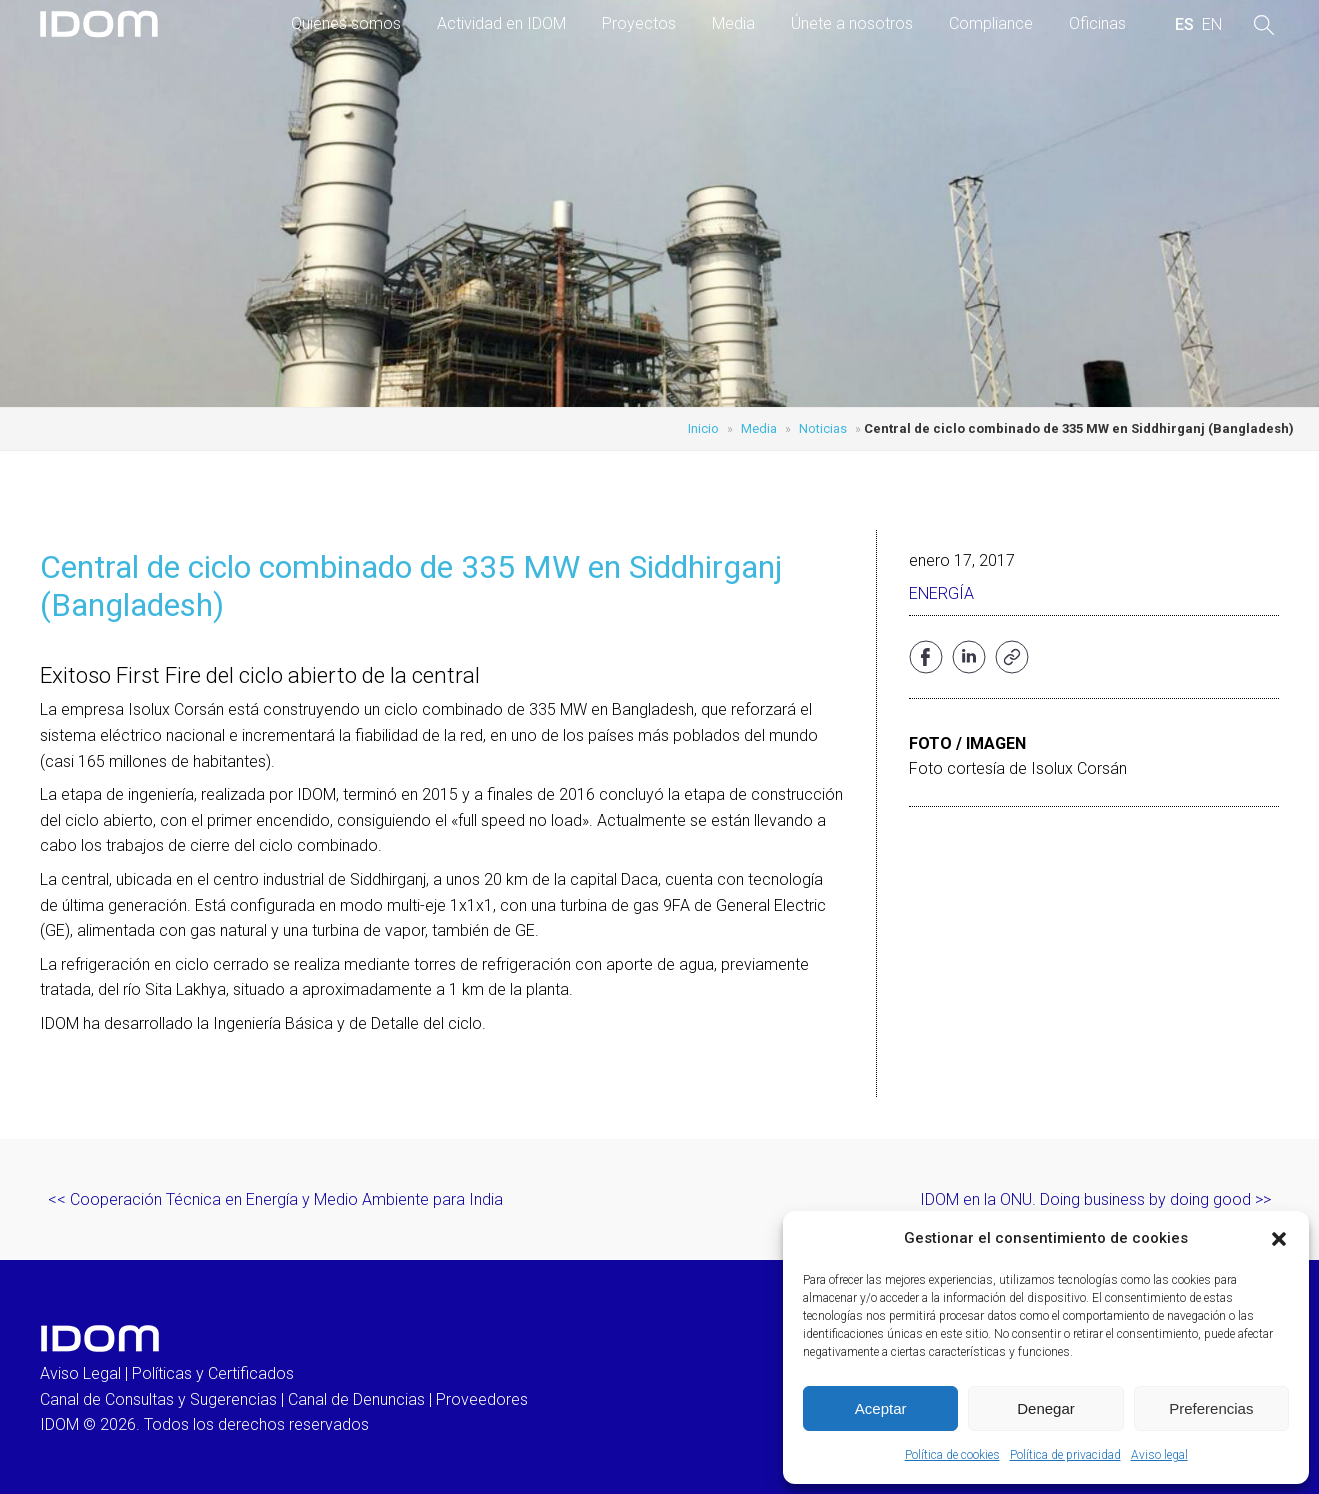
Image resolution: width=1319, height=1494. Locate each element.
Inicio (703, 428)
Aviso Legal (80, 1373)
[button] (1279, 1239)
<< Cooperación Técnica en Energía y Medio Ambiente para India (275, 1199)
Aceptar (881, 1408)
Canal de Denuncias (356, 1399)
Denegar (1046, 1408)
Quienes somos (346, 23)
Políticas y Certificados (213, 1373)
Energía (941, 593)
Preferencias (1211, 1408)
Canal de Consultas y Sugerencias (158, 1399)
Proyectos (639, 23)
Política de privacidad (1065, 1455)
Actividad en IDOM (501, 23)
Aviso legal (1159, 1455)
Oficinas (1097, 23)
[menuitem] (1184, 25)
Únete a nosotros (852, 23)
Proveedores (482, 1399)
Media (733, 23)
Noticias (823, 428)
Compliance (991, 23)
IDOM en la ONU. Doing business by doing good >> (1095, 1199)
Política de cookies (952, 1455)
